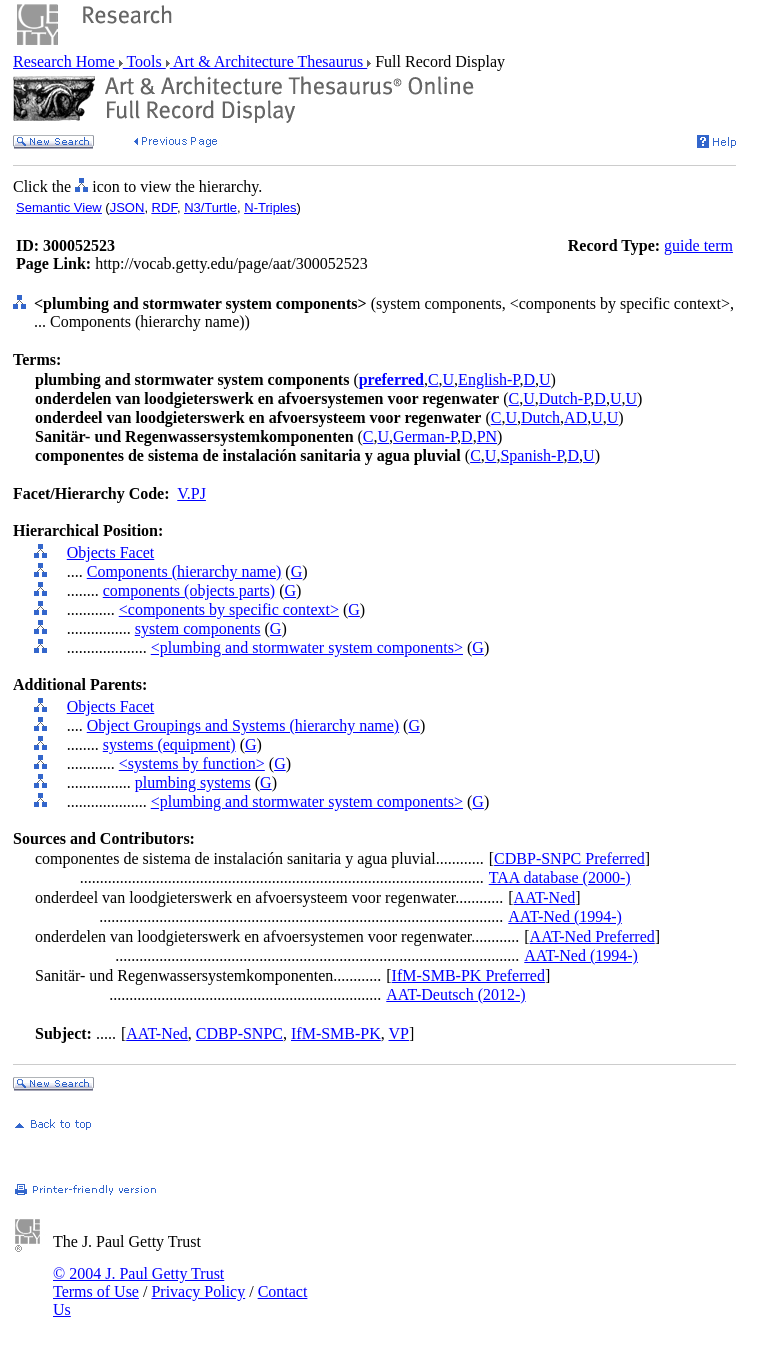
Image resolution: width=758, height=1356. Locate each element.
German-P (425, 436)
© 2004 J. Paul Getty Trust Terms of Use (138, 1282)
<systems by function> (192, 763)
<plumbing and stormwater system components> (307, 647)
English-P (488, 379)
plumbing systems (193, 782)
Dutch (540, 417)
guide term (698, 245)
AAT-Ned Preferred (592, 936)
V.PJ (191, 493)
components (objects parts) (189, 590)
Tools (144, 61)
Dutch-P (565, 398)
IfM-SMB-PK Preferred (468, 975)
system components (198, 628)
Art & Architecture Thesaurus (268, 61)
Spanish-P (531, 455)
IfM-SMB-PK (336, 1033)
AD (575, 417)
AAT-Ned (545, 897)
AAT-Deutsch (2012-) (455, 994)
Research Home (66, 61)
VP (399, 1033)
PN (487, 436)
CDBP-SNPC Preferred (569, 858)
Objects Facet (111, 552)
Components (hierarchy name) (184, 571)
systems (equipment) (169, 744)
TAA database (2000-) (560, 877)
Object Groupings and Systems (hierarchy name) (243, 725)
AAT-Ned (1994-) (565, 916)
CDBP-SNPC (239, 1033)
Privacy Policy (198, 1291)
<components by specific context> (229, 609)
